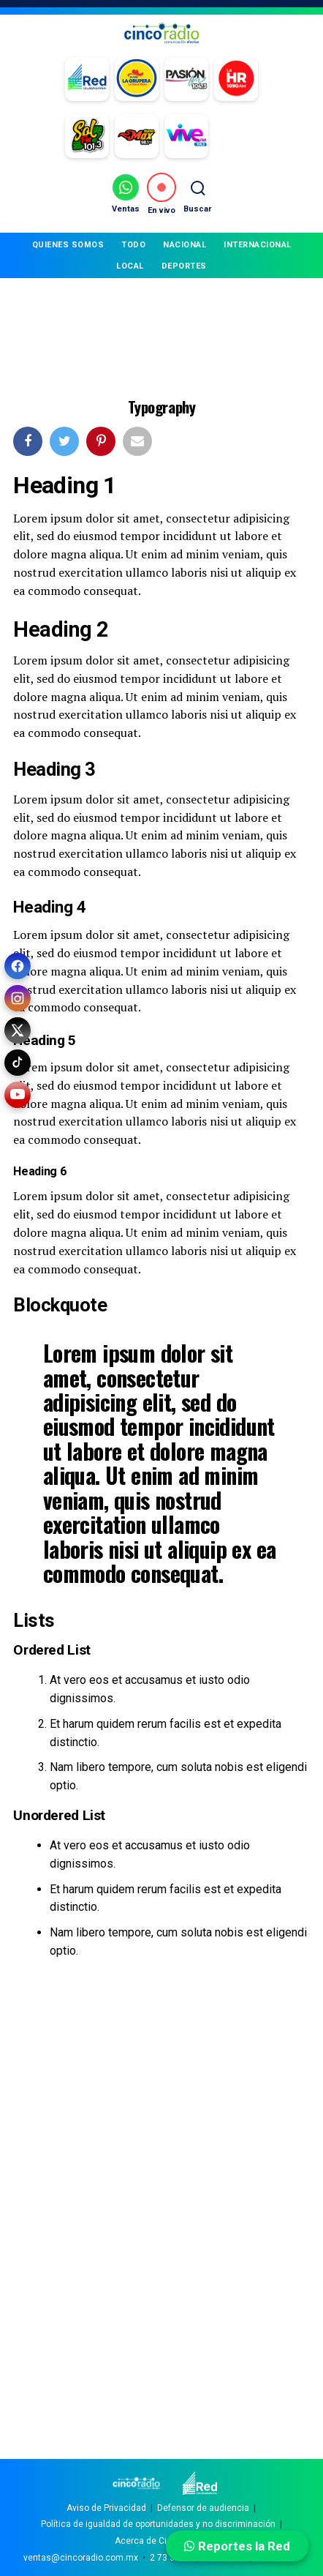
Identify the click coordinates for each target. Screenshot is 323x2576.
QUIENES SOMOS (68, 245)
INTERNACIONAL (258, 245)
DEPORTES (184, 266)
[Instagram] (17, 998)
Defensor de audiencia (203, 2508)
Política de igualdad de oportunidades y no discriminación (158, 2524)
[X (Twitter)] (17, 1030)
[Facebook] (17, 966)
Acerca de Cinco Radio (161, 2541)
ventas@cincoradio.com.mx (80, 2558)
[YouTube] (17, 1095)
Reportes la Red (237, 2546)
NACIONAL (184, 245)
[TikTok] (17, 1062)
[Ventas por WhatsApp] (126, 193)
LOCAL (130, 266)
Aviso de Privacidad (106, 2508)
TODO (133, 245)
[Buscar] (197, 193)
